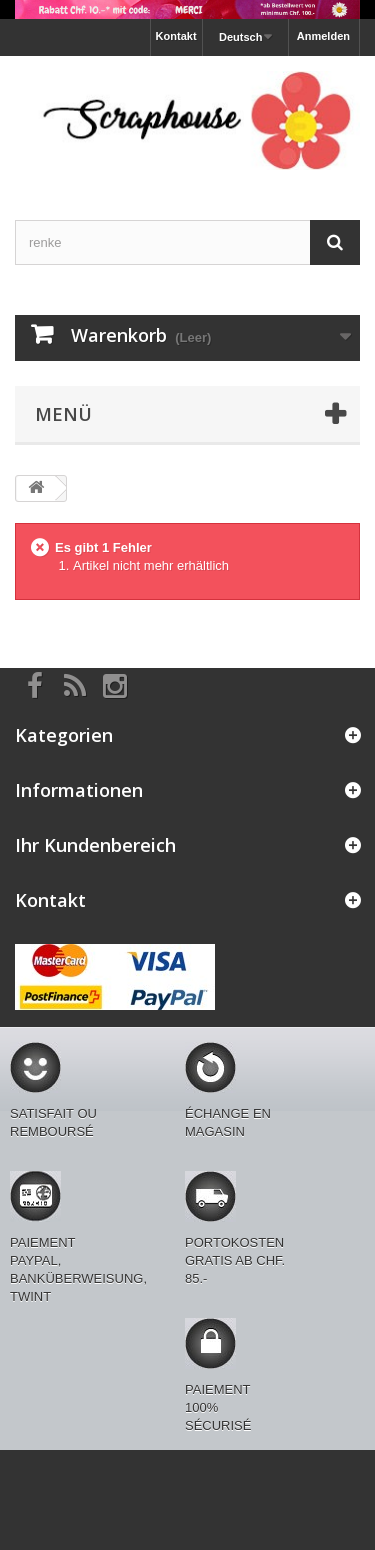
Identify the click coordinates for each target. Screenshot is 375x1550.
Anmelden (323, 36)
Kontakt (176, 36)
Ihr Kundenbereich (95, 845)
